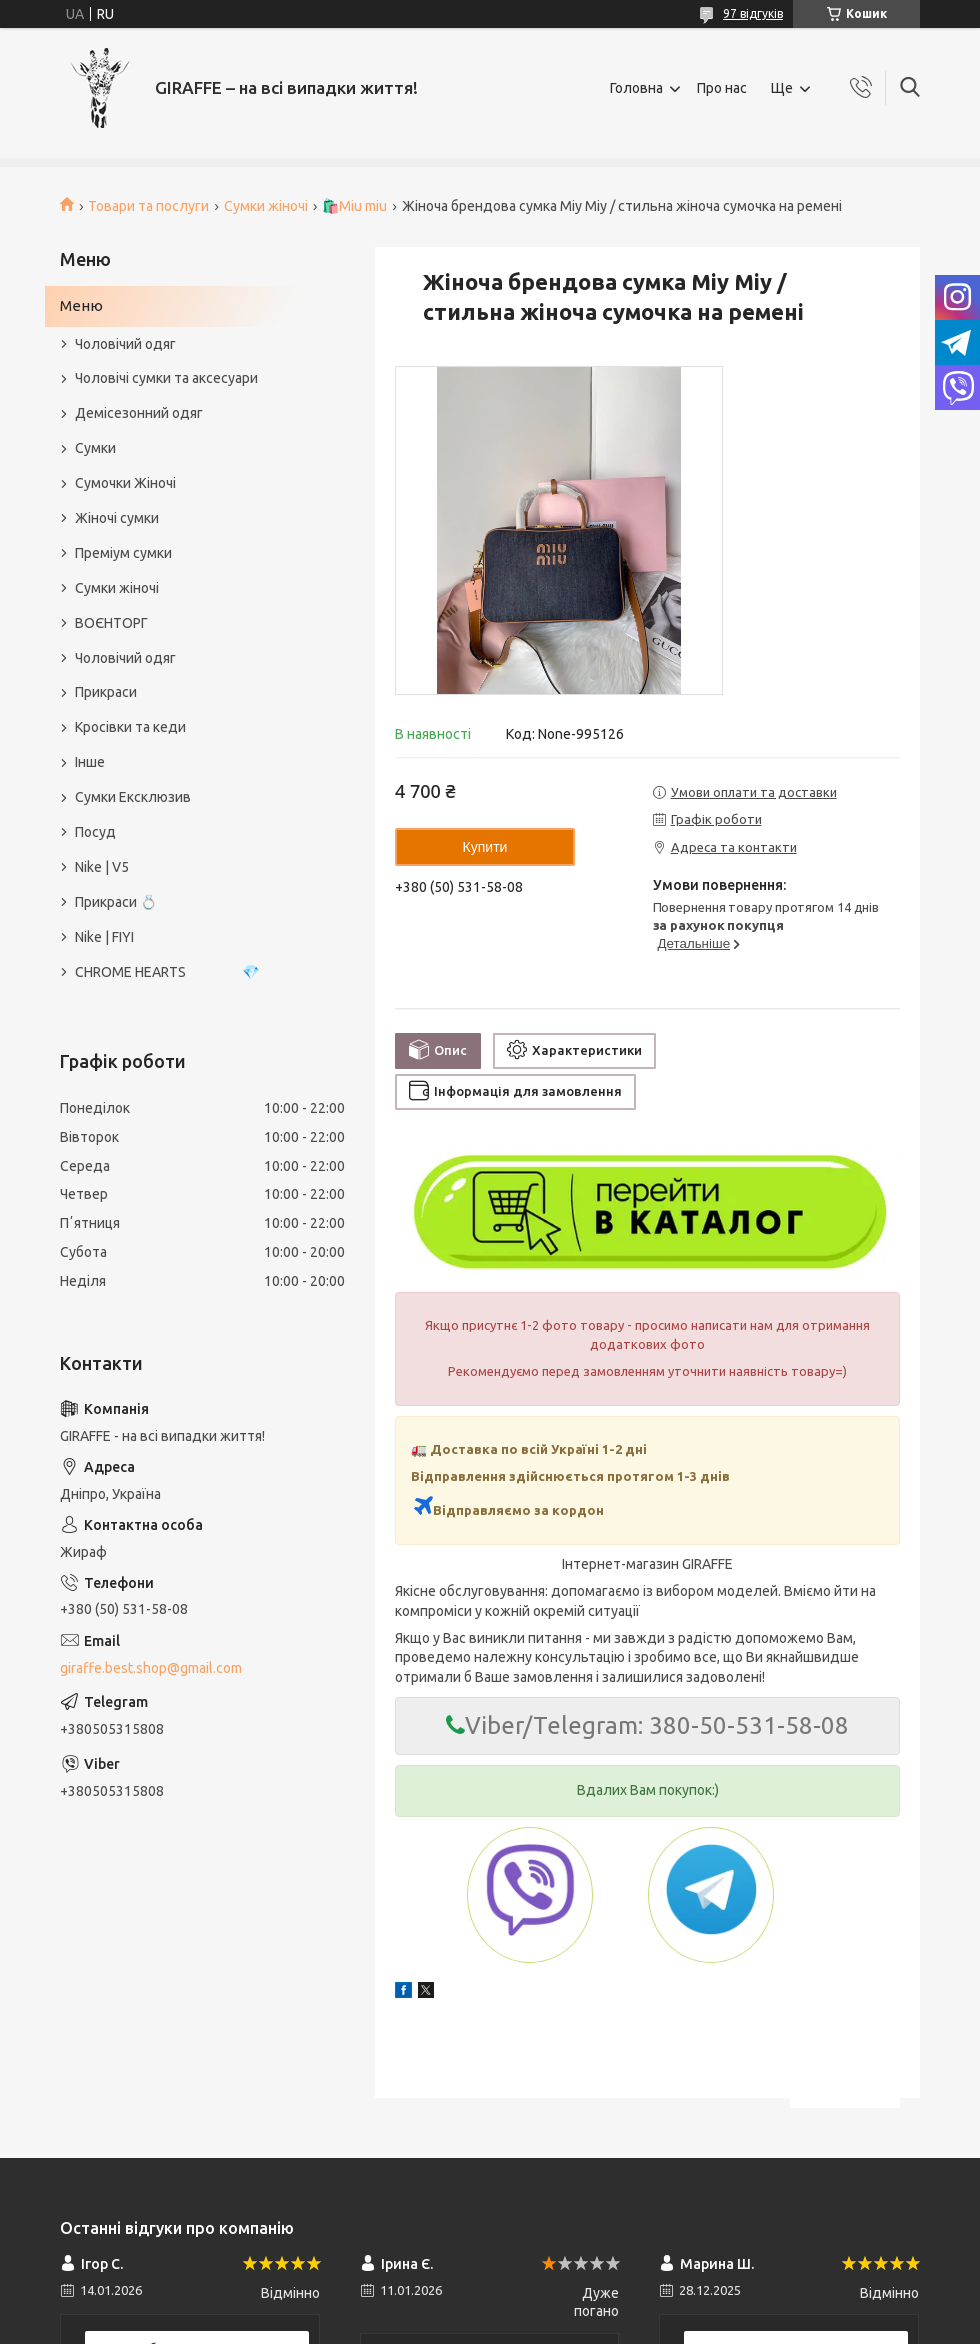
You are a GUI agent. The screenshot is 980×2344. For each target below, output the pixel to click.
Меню (81, 305)
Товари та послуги (148, 206)
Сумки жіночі (266, 206)
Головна (636, 88)
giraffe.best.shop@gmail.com (151, 1668)
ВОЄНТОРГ (111, 623)
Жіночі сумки (117, 518)
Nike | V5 (102, 867)
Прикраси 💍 (116, 902)
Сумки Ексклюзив (133, 797)
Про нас (722, 88)
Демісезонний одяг (139, 413)
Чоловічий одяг (125, 344)
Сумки (95, 448)
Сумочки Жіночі (125, 483)
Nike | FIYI (104, 937)
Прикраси (106, 692)
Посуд (95, 832)
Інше (90, 762)
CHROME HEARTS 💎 (167, 972)
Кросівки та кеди (130, 727)
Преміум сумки (123, 553)
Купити (485, 847)
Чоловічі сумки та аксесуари (166, 378)
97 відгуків (753, 13)
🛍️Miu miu (354, 206)
